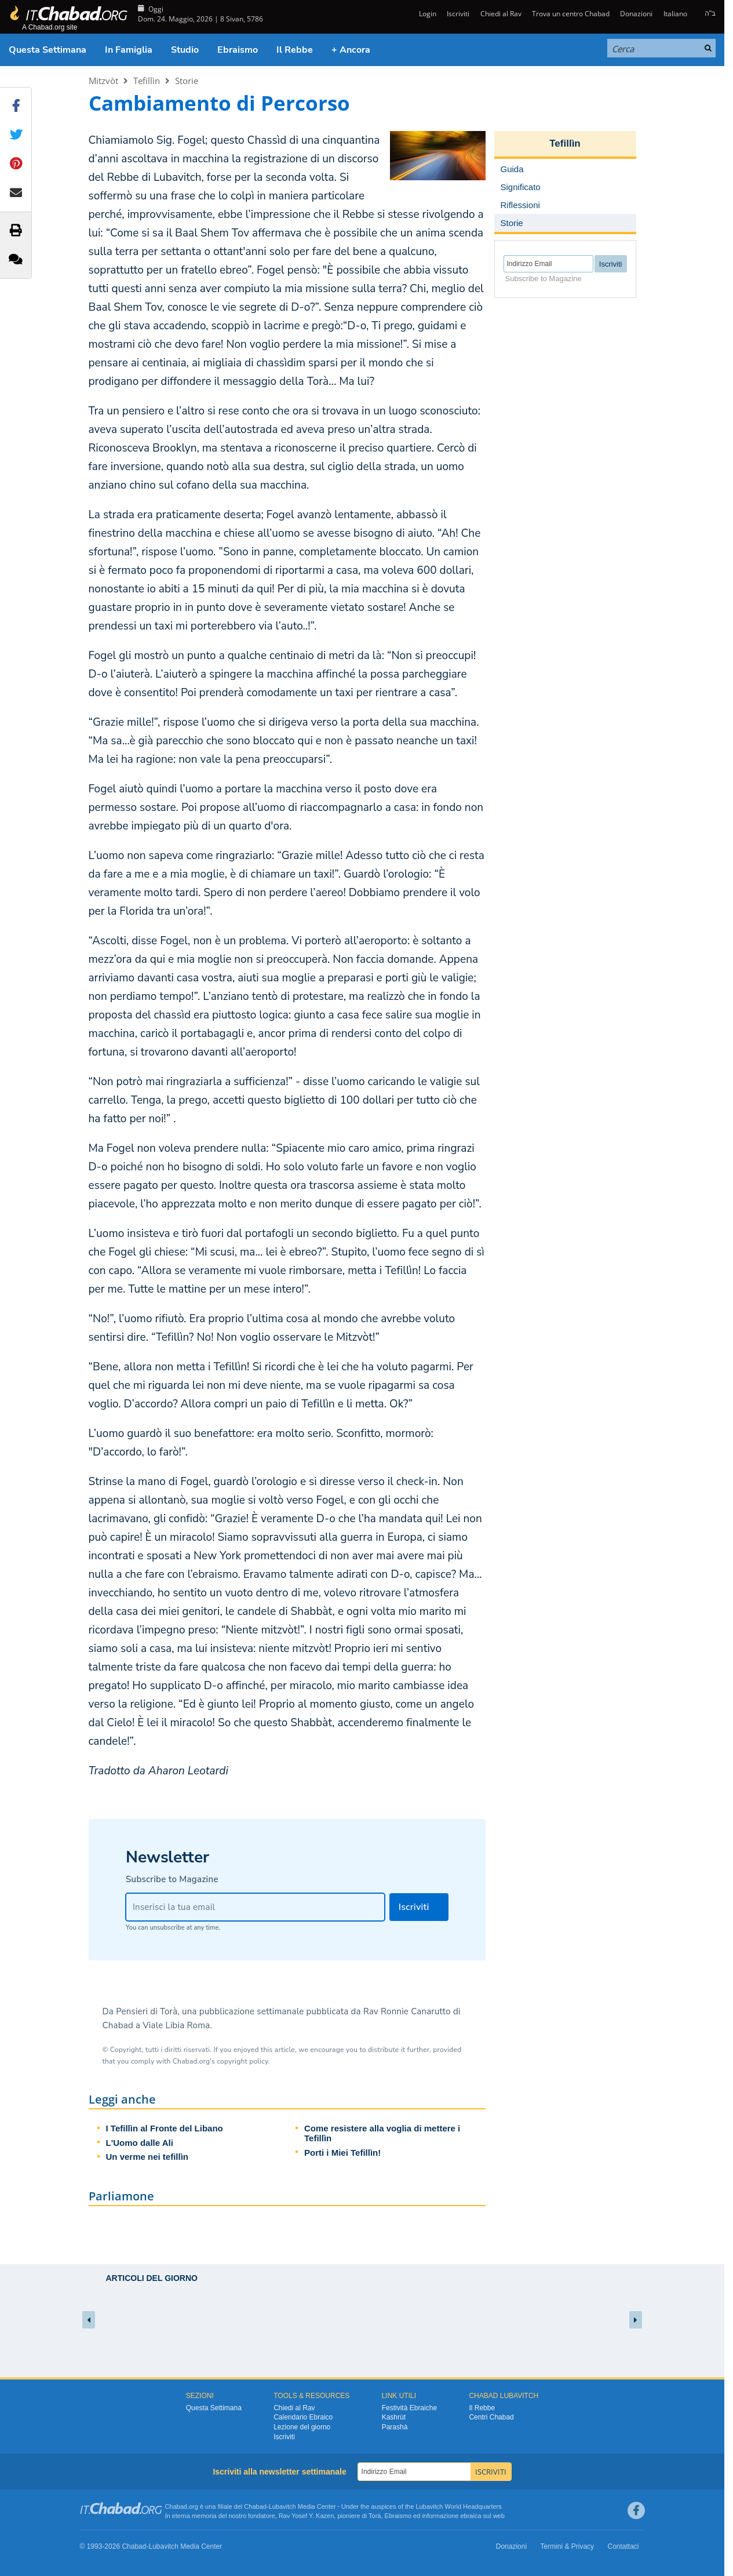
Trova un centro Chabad (571, 14)
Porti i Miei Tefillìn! (342, 2152)
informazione (440, 2515)
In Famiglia (128, 49)
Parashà (395, 2427)
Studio (185, 49)
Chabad (255, 2506)
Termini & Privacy (567, 2546)
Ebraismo (237, 49)
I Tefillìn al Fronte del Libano (164, 2128)
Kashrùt (394, 2417)
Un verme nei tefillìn (147, 2157)
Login (426, 14)
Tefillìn (146, 80)
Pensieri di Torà (146, 2011)
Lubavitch (282, 2506)
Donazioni (636, 14)
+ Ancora (350, 49)
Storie (186, 80)
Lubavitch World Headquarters (458, 2506)
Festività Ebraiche (409, 2408)
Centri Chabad (491, 2417)
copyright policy (242, 2061)
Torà (375, 2515)
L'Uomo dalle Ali (139, 2143)
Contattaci (623, 2546)
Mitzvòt (103, 80)
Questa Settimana (47, 49)
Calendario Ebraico (303, 2417)
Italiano (675, 14)
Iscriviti (458, 14)
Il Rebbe (294, 49)
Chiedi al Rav (501, 14)
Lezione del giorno (301, 2427)
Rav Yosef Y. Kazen (306, 2515)
